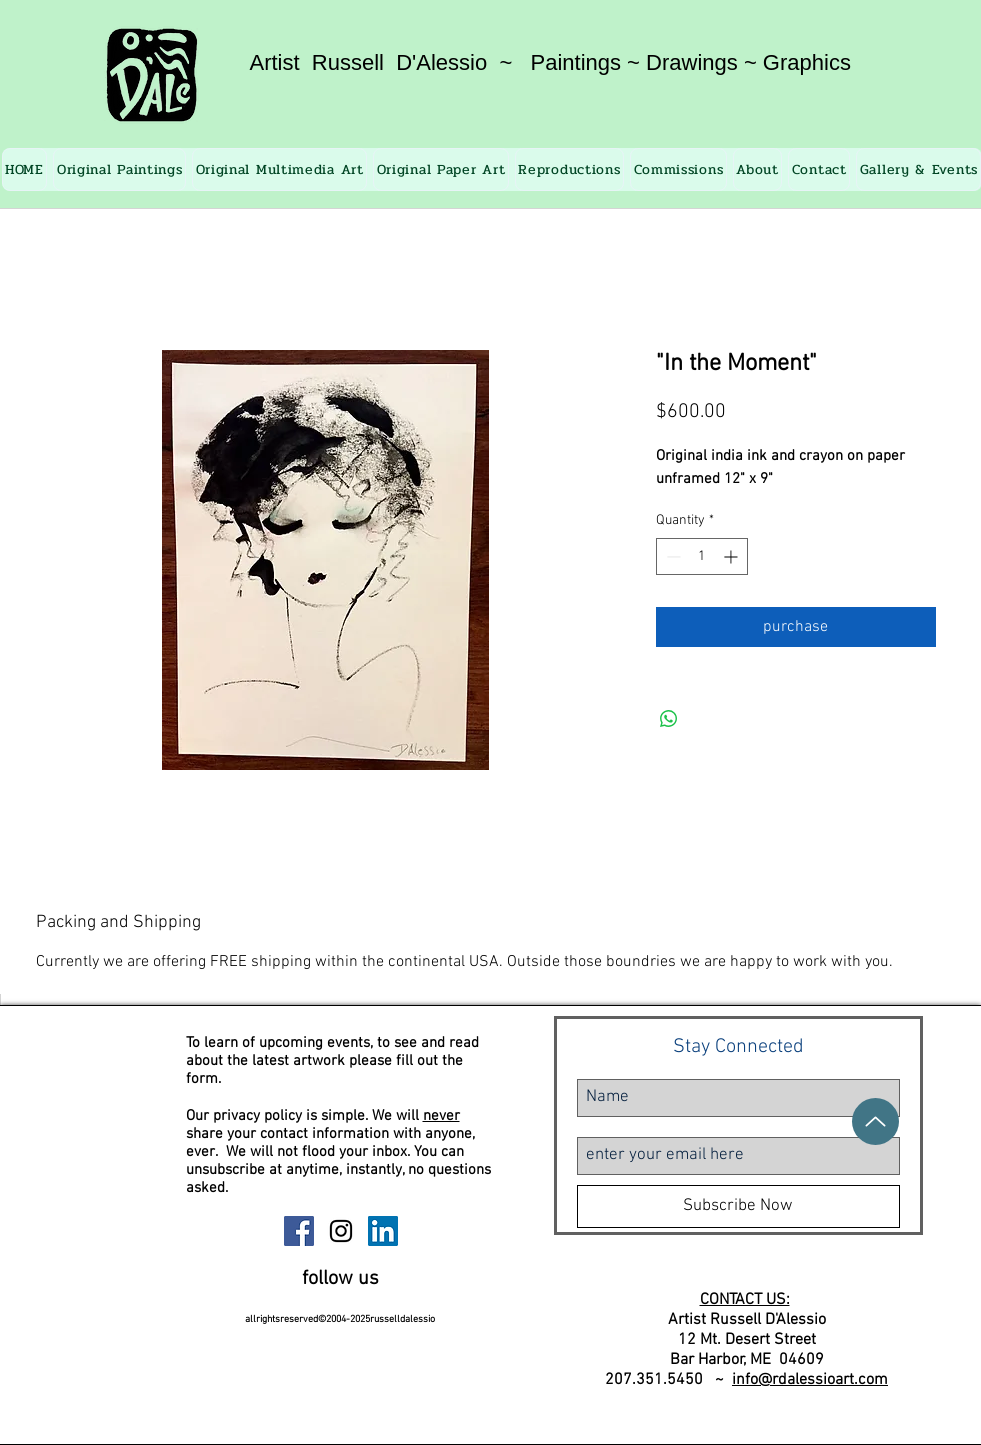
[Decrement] (671, 556)
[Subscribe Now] (738, 1206)
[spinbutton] (702, 556)
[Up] (875, 1121)
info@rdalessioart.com (810, 1380)
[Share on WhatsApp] (669, 719)
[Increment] (732, 556)
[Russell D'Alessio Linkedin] (383, 1231)
